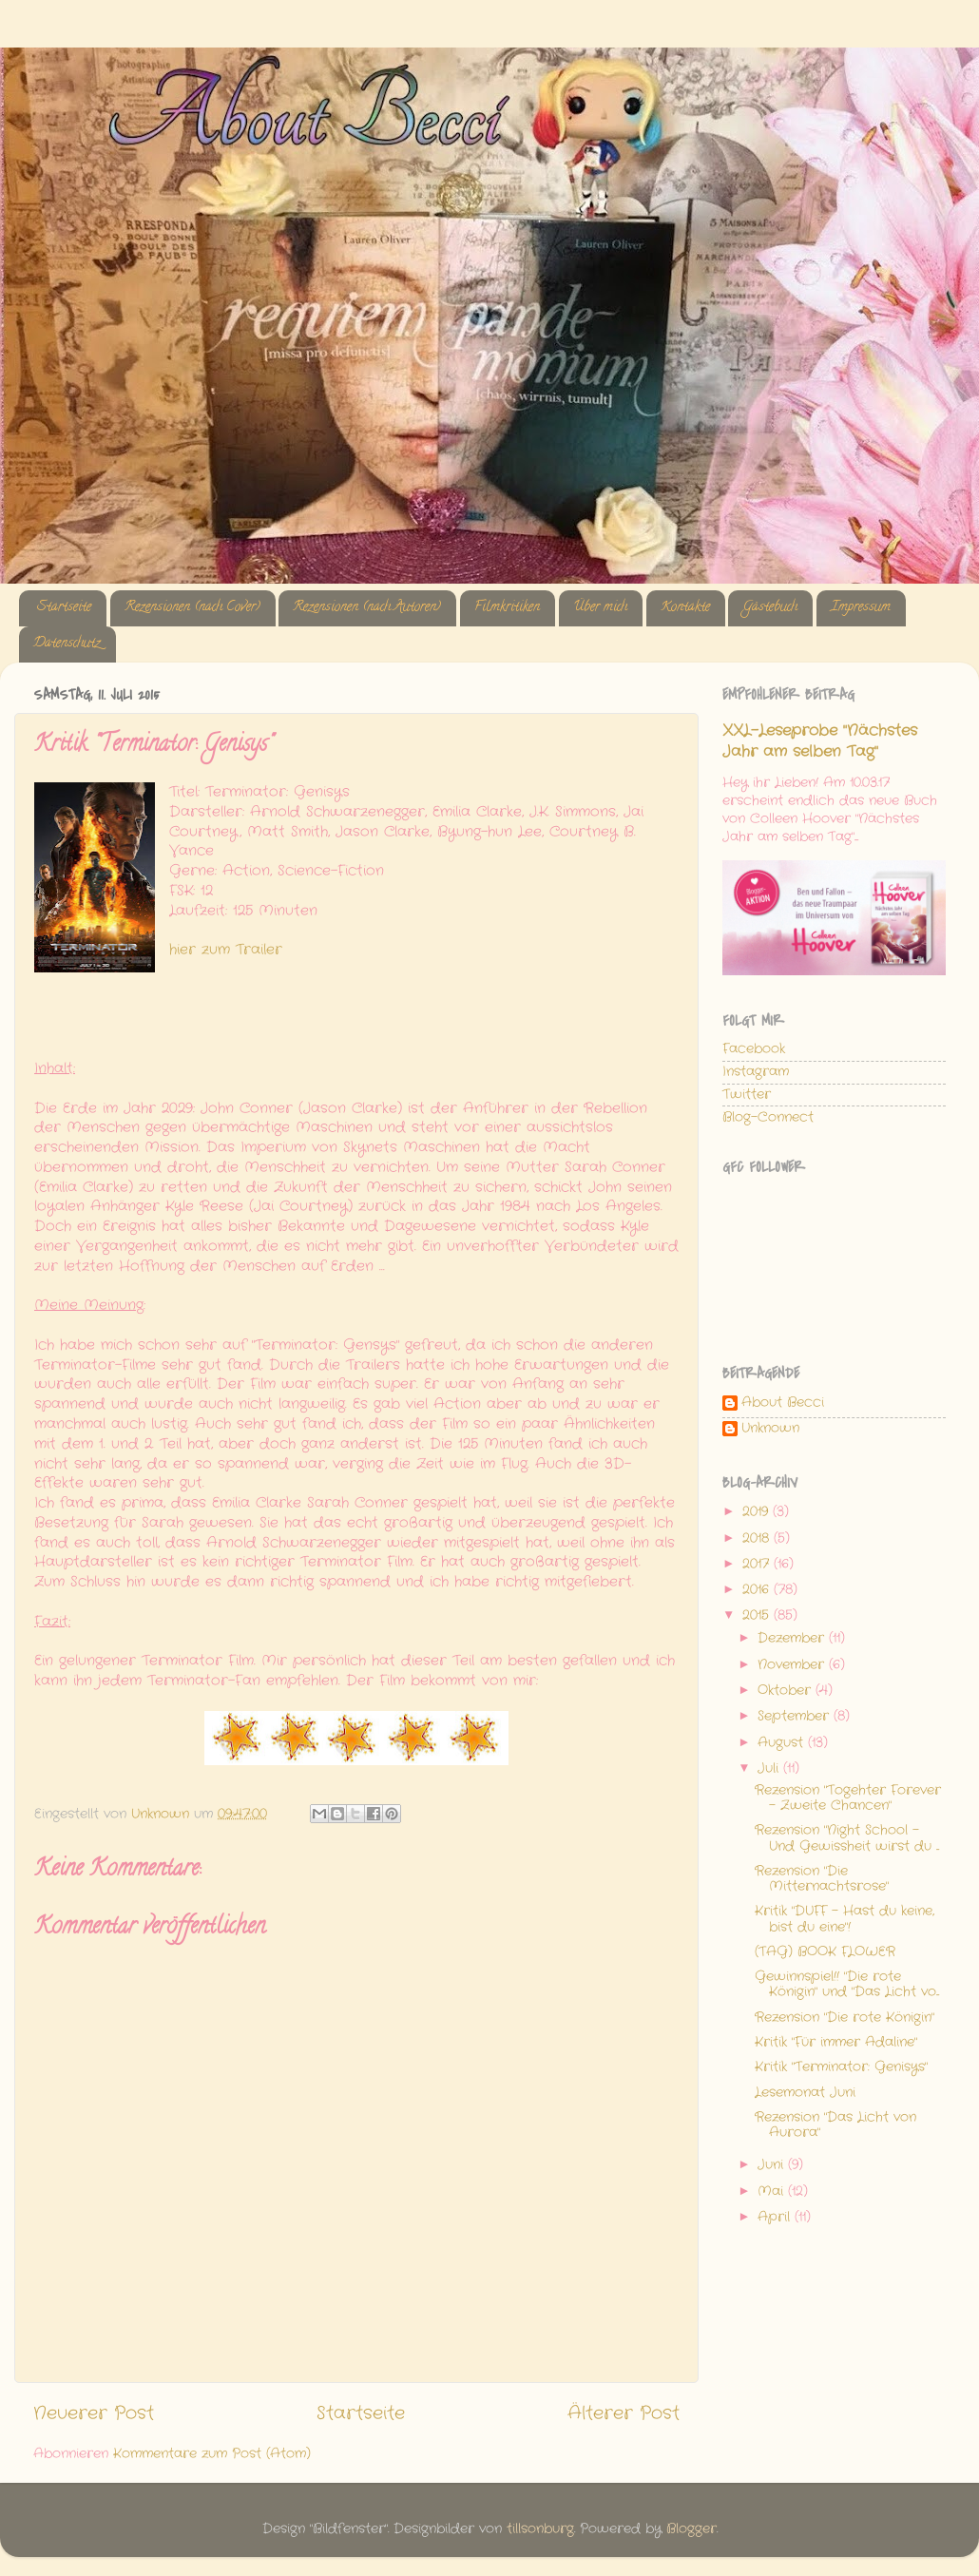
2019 (757, 1512)
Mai (773, 2191)
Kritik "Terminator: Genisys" (841, 2067)
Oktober (787, 1691)
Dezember (793, 1638)
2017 (758, 1564)
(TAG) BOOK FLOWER (825, 1952)
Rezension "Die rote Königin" (844, 2018)
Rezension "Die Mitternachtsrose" (822, 1878)
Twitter (746, 1095)
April (776, 2217)
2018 (758, 1538)
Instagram (755, 1072)
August (783, 1743)
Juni (773, 2165)
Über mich (600, 608)
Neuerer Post (93, 2414)
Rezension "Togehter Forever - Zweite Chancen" (848, 1798)
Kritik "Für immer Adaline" (836, 2042)
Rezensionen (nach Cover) (192, 608)
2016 (758, 1590)
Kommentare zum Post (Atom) (212, 2454)
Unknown (770, 1429)
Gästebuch (769, 608)
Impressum (861, 608)
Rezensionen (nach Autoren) (367, 608)
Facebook (753, 1049)
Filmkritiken (507, 608)
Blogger (691, 2529)
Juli (770, 1768)
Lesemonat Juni (805, 2093)
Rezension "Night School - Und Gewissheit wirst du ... (847, 1838)
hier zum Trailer (225, 949)
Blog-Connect (768, 1117)
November (793, 1665)
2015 (758, 1615)
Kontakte (685, 608)
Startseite (64, 608)
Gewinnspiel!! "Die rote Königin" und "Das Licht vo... (847, 1984)
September (796, 1716)
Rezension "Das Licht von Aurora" (835, 2125)
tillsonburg (540, 2529)
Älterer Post (623, 2414)
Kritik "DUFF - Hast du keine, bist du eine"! (844, 1918)
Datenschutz (67, 644)
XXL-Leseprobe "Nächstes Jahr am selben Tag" (819, 741)
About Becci (782, 1403)
